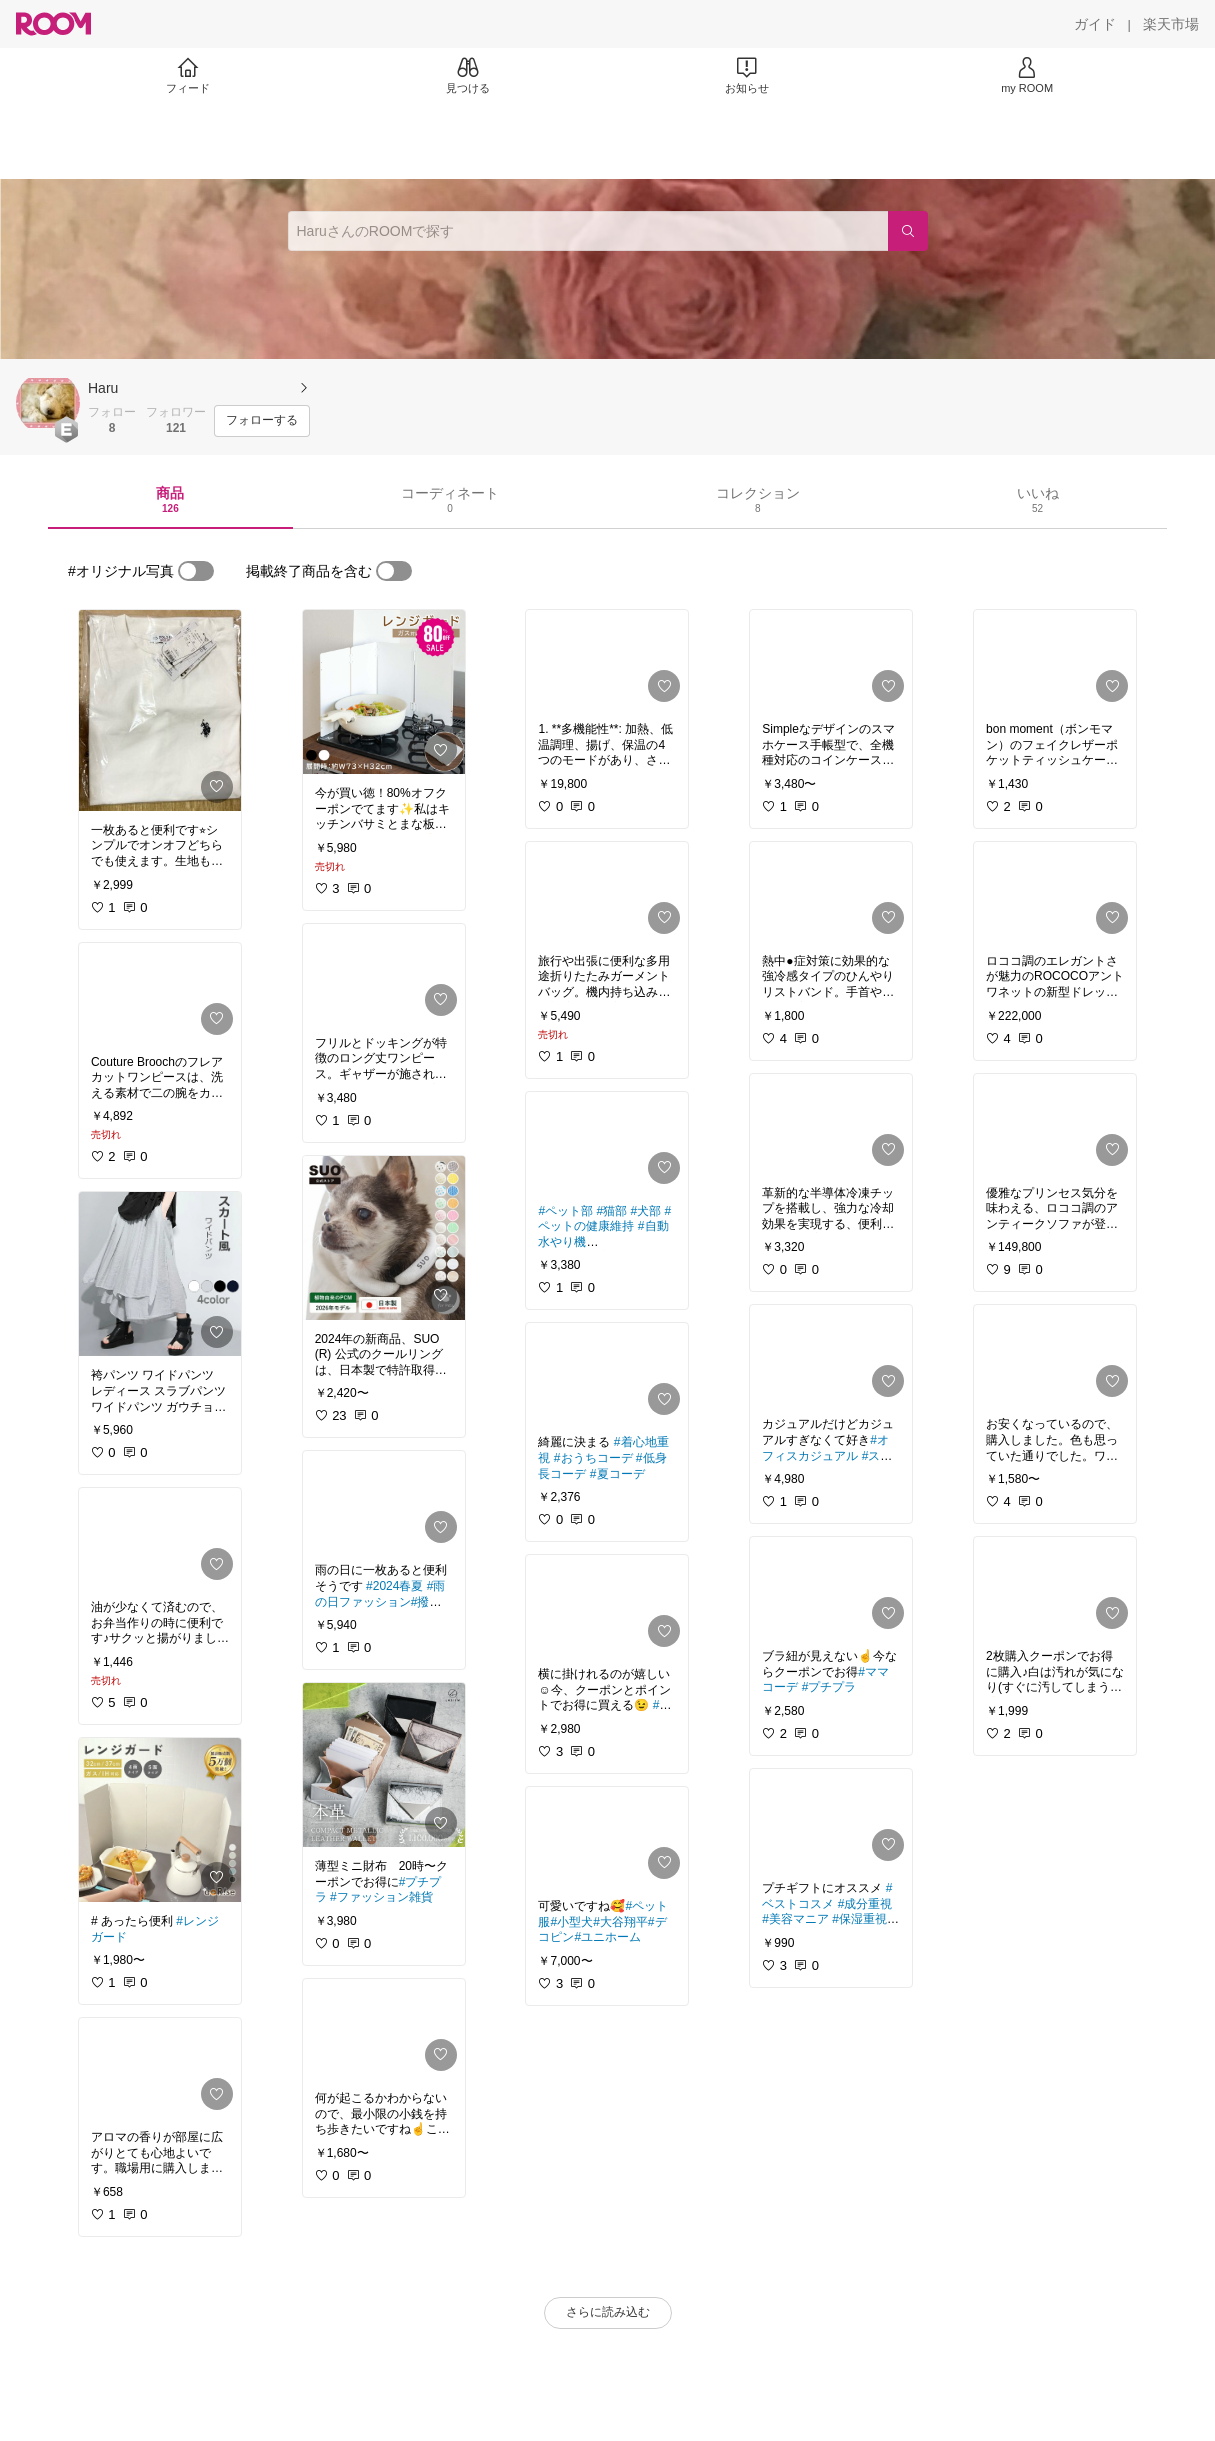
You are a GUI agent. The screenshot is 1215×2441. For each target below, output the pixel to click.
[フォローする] (262, 421)
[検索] (908, 231)
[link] (160, 710)
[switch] (196, 571)
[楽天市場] (1171, 24)
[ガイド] (1095, 24)
